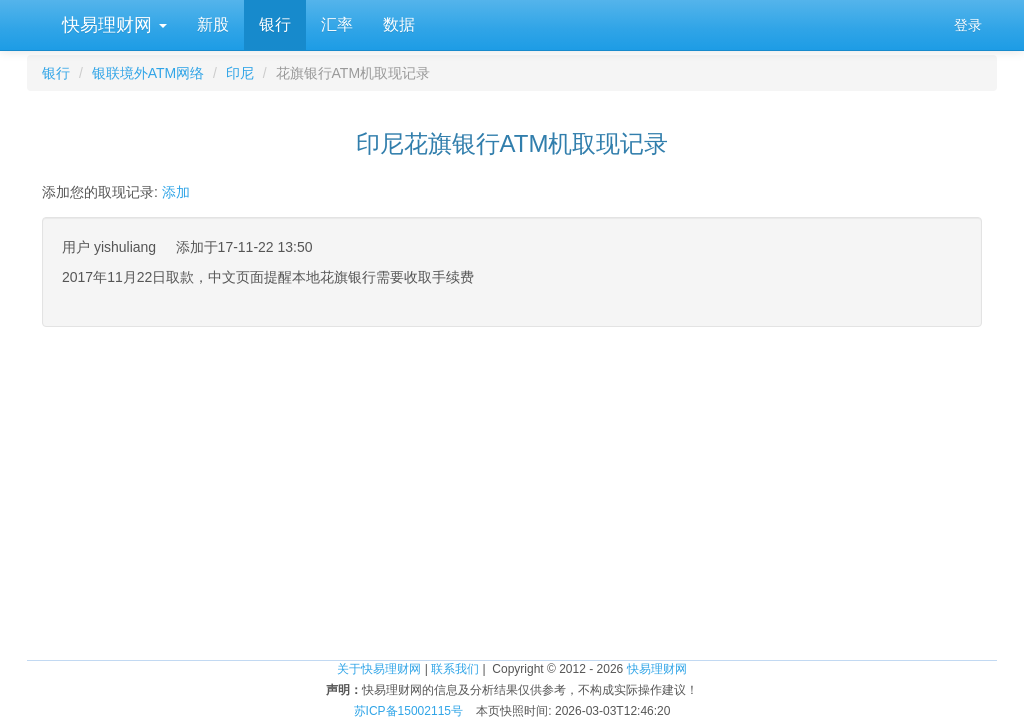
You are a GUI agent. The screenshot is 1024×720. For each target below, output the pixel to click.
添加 (176, 192)
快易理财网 (112, 25)
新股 (213, 24)
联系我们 (455, 669)
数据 (399, 24)
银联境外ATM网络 (148, 73)
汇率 (337, 24)
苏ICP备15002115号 (408, 711)
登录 (968, 25)
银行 (275, 24)
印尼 (240, 73)
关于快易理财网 (379, 669)
